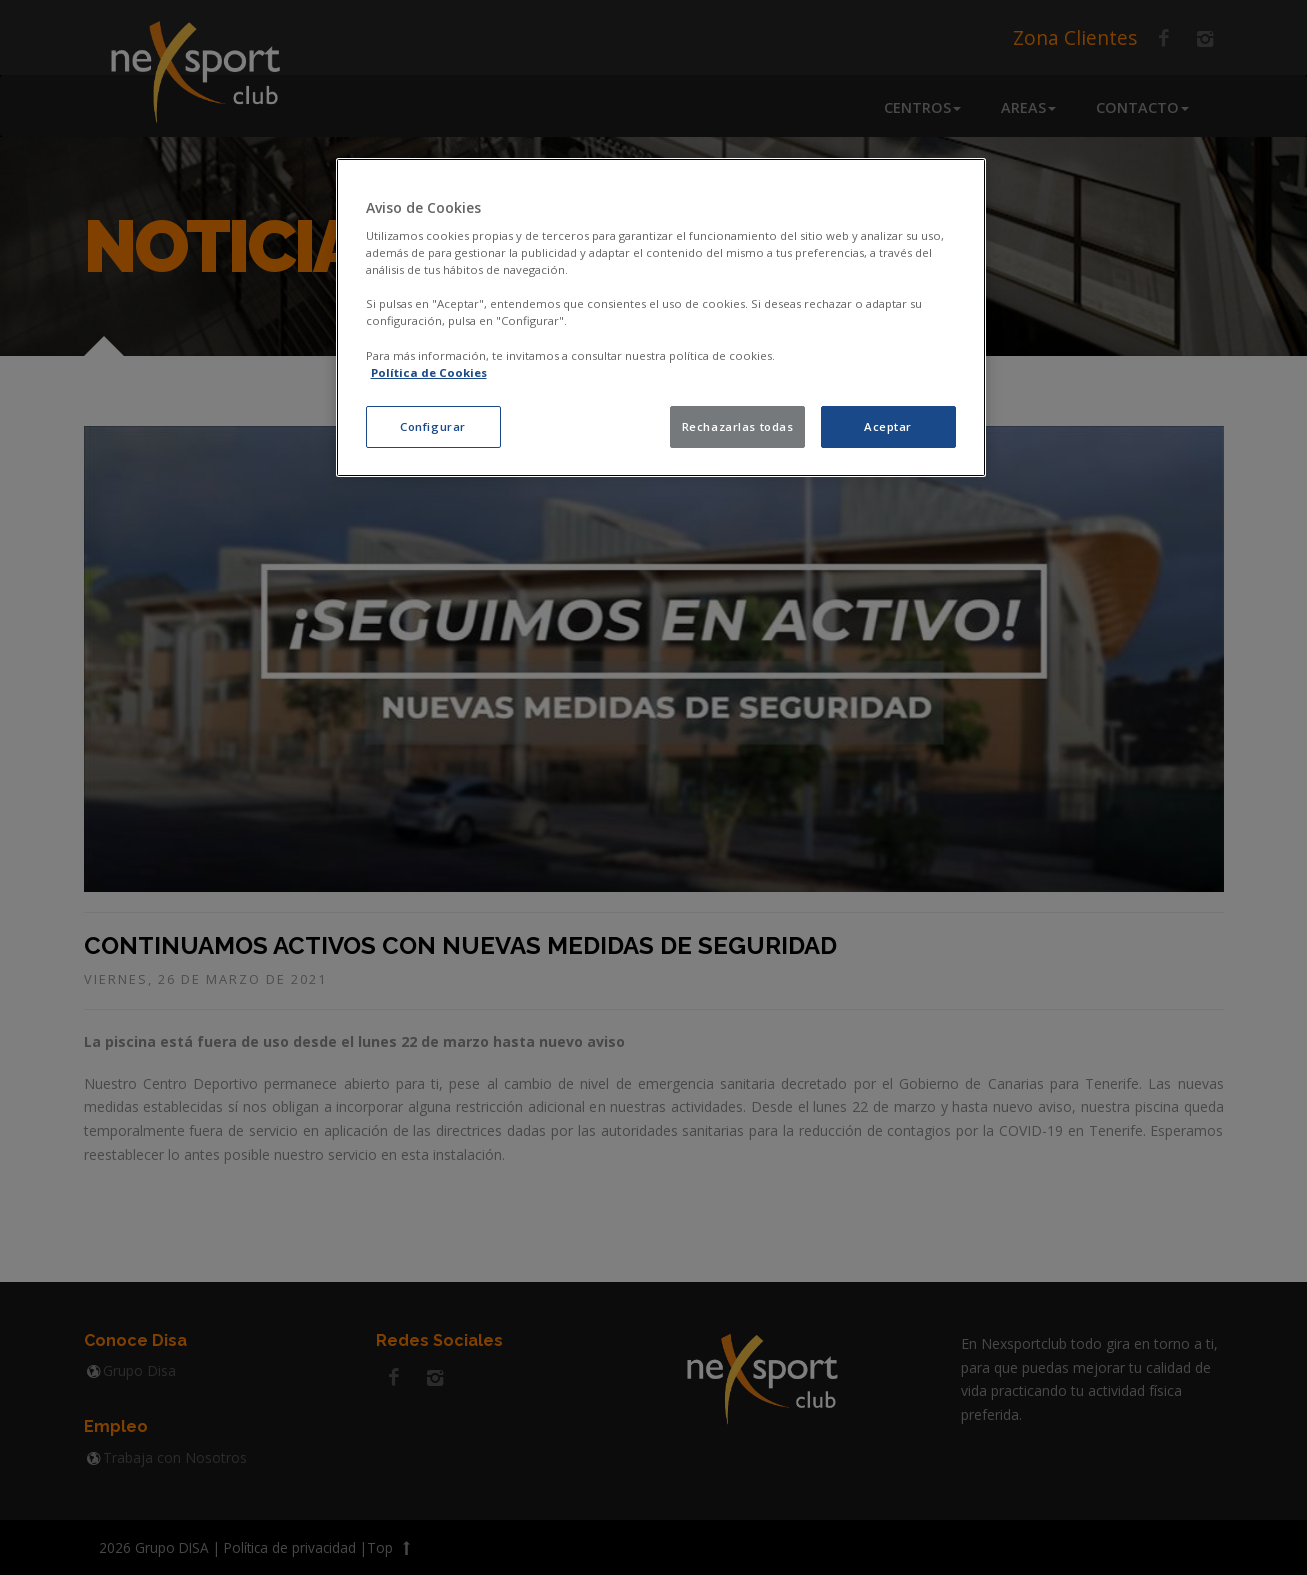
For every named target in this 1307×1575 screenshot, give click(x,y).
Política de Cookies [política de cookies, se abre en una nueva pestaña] (429, 372)
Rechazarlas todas (738, 426)
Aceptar (888, 426)
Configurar (433, 426)
